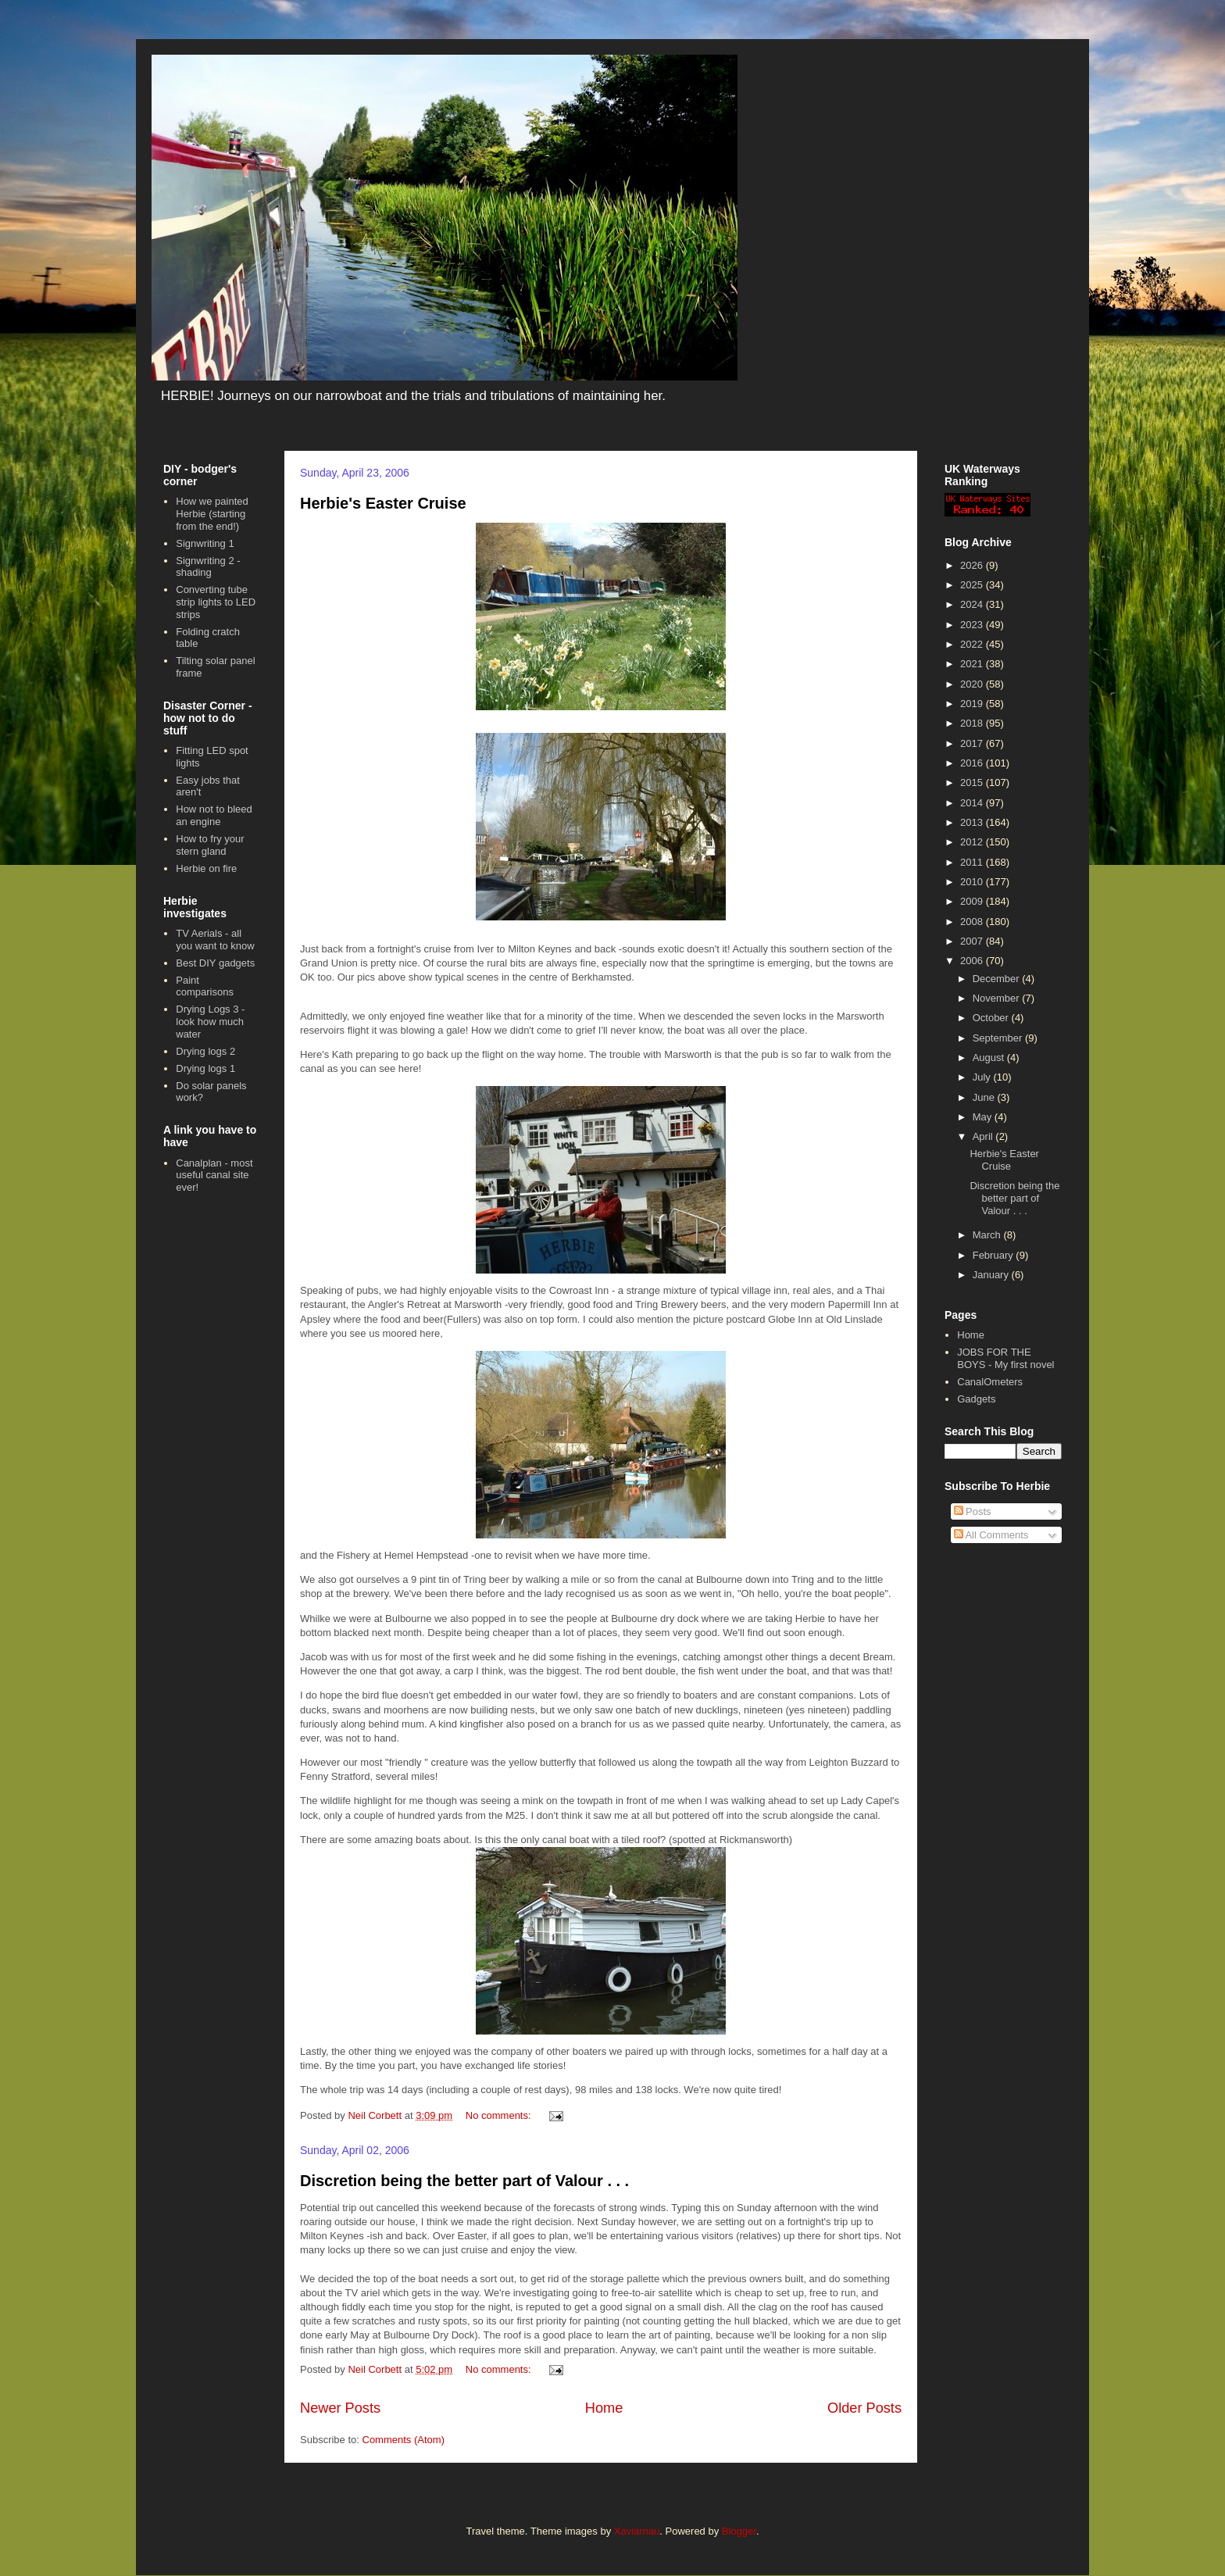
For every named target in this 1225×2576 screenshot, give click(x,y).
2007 (973, 941)
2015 (973, 782)
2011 (973, 862)
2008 (973, 921)
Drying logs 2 (205, 1051)
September (999, 1038)
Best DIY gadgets (215, 963)
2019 (973, 703)
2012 (973, 842)
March (988, 1235)
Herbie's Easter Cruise (383, 503)
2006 (973, 960)
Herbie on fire (206, 868)
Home (604, 2408)
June (985, 1097)
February (994, 1255)
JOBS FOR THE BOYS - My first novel (1005, 1358)
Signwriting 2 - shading (208, 567)
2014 (973, 803)
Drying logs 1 (205, 1068)
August (990, 1057)
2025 (973, 585)
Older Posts (864, 2408)
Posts (972, 1511)
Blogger (739, 2531)
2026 (973, 565)
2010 (973, 882)
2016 (973, 763)
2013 (973, 822)
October (992, 1018)
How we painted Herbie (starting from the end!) (212, 513)
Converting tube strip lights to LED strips (215, 602)
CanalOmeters (990, 1382)
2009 (973, 901)
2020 (973, 684)
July (983, 1077)
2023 (973, 625)
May (984, 1117)
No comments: (500, 2115)
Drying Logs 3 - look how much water (210, 1021)
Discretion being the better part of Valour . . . (464, 2180)
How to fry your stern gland (210, 845)
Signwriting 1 (205, 543)
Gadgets (976, 1399)
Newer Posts (340, 2408)
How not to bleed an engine (214, 815)
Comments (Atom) (403, 2440)
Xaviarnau (637, 2531)
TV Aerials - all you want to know (215, 939)
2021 (973, 664)
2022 (973, 644)
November (998, 998)
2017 (973, 743)
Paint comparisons (205, 986)
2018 (973, 723)
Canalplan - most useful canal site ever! (214, 1175)
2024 (973, 604)
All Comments (991, 1535)
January (992, 1275)
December (998, 978)
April (984, 1136)
